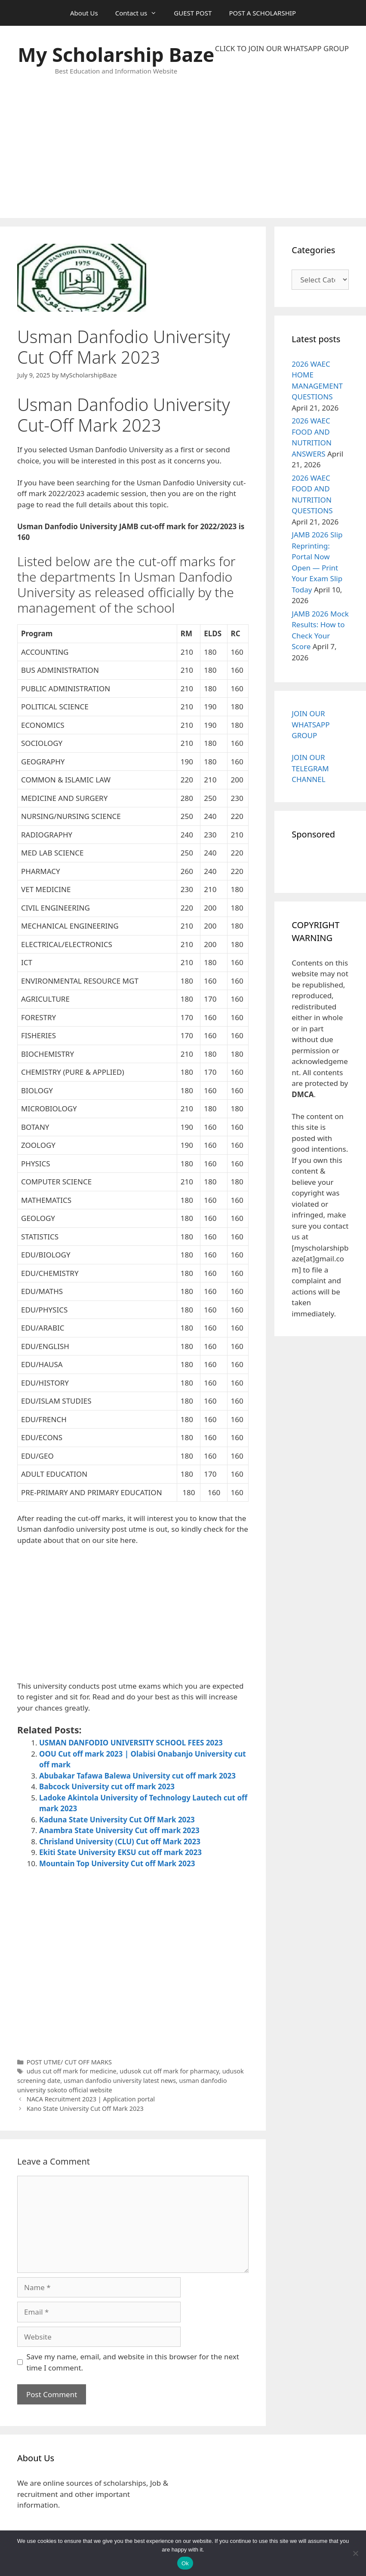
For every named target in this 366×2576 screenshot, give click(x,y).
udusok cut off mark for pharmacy (169, 2071)
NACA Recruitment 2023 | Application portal (91, 2099)
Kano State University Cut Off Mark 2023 (85, 2108)
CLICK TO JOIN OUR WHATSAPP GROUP (282, 48)
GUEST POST (193, 13)
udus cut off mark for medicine (72, 2071)
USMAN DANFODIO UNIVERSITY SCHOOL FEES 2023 (131, 1743)
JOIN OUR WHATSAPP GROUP (310, 724)
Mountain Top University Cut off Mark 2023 (117, 1863)
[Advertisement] (282, 136)
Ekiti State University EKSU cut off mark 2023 (120, 1852)
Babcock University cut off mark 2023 (107, 1786)
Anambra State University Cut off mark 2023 (119, 1830)
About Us (84, 13)
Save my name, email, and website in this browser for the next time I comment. (133, 2362)
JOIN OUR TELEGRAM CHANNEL (310, 768)
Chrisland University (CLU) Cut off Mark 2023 (119, 1841)
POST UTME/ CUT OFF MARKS (69, 2062)
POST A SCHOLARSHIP (262, 13)
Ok (185, 2563)
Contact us (140, 13)
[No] (355, 2553)
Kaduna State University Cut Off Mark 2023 (117, 1820)
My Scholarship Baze (116, 54)
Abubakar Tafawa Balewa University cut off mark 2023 (137, 1776)
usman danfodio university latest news (120, 2080)
